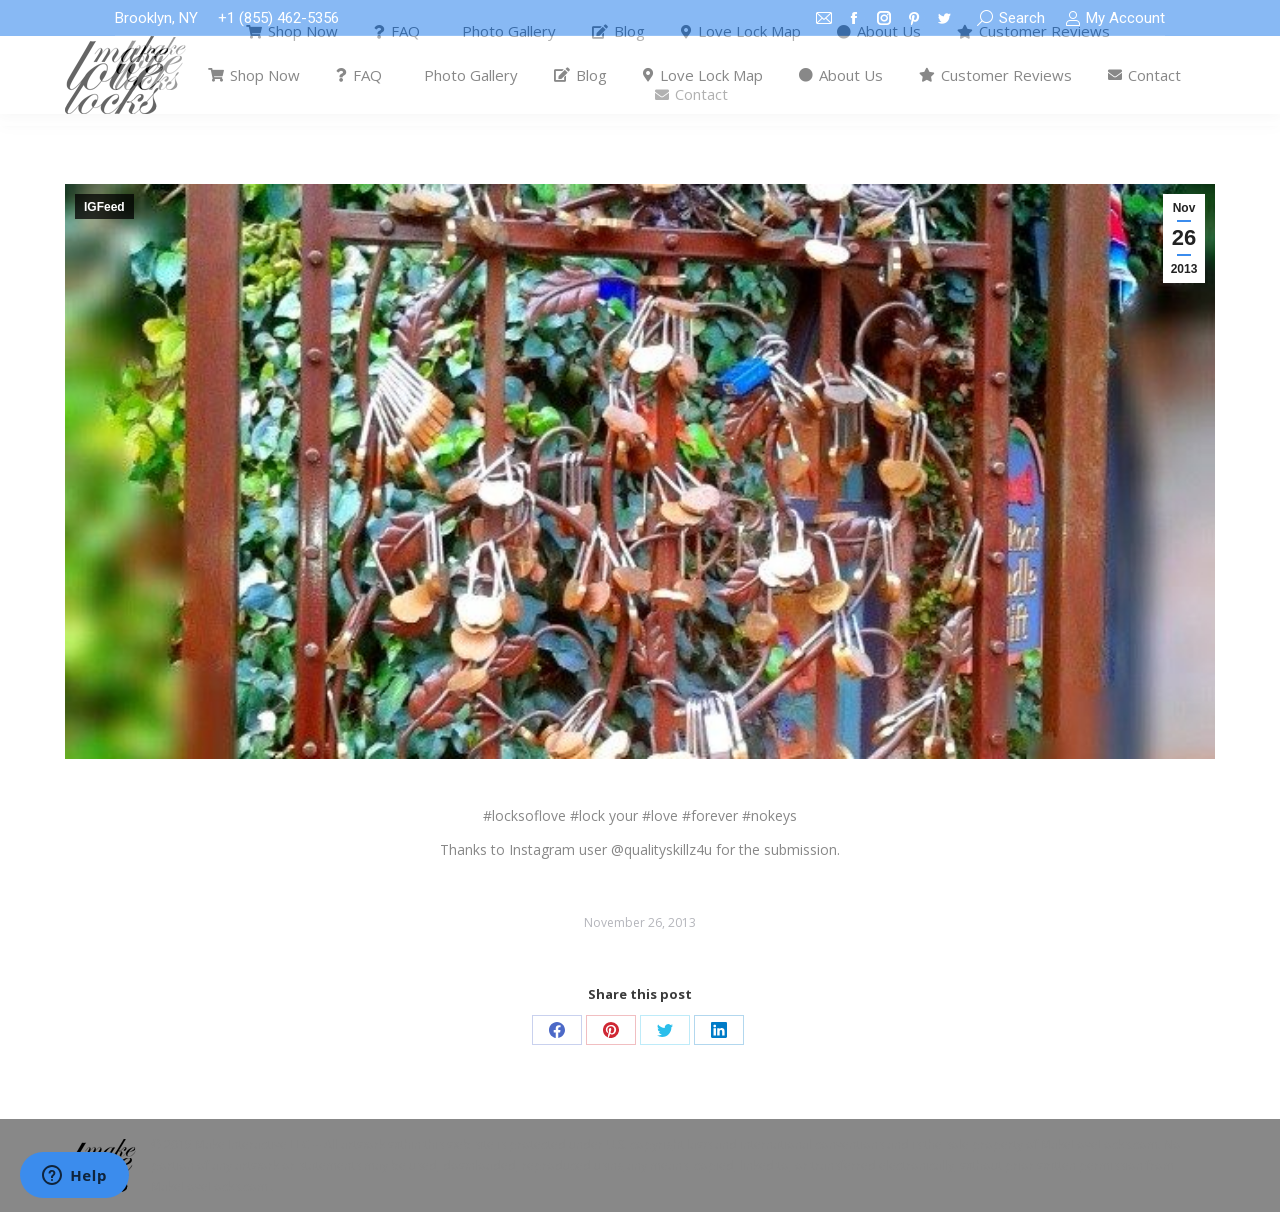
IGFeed (104, 207)
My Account (1115, 18)
